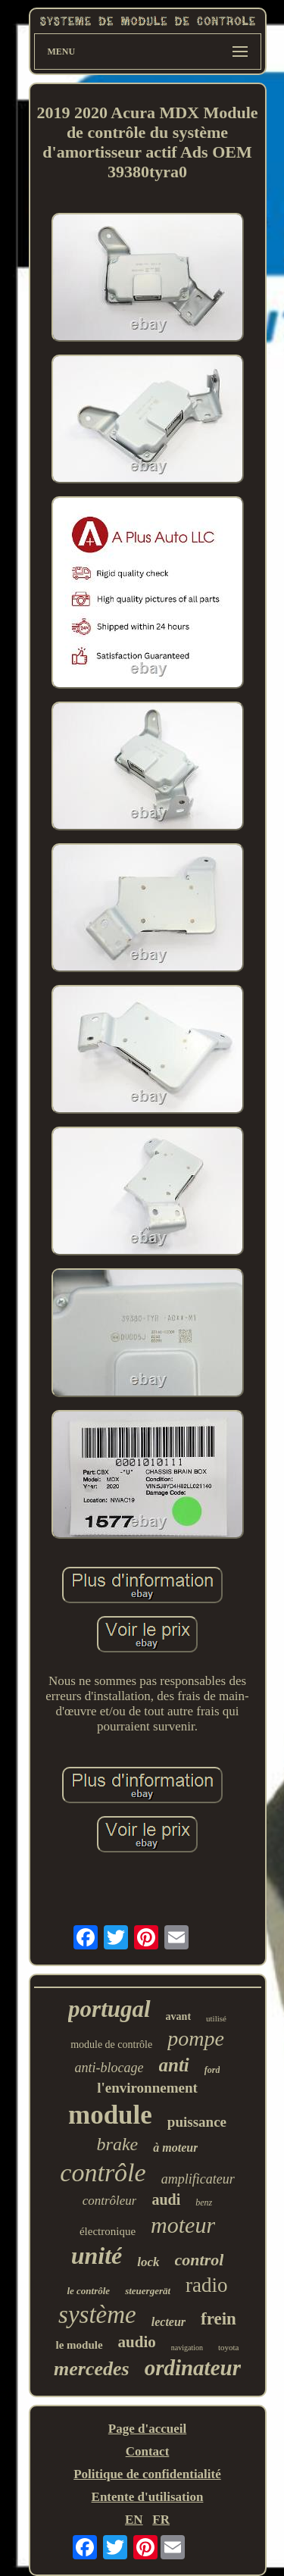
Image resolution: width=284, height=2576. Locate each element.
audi (165, 2199)
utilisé (216, 2018)
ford (212, 2070)
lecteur (168, 2321)
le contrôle (88, 2290)
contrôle (102, 2173)
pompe (195, 2038)
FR (161, 2519)
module (110, 2115)
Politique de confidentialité (147, 2474)
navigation (187, 2347)
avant (178, 2016)
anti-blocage (109, 2067)
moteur (183, 2224)
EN (134, 2519)
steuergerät (147, 2290)
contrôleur (110, 2200)
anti (174, 2065)
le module (78, 2345)
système (97, 2314)
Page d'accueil (147, 2428)
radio (206, 2285)
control (199, 2259)
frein (218, 2318)
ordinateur (193, 2368)
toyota (228, 2347)
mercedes (92, 2369)
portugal (109, 2009)
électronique (108, 2231)
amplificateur (198, 2179)
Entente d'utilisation (148, 2497)
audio (137, 2342)
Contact (148, 2451)
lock (148, 2262)
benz (203, 2202)
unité (97, 2255)
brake (118, 2144)
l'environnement (147, 2088)
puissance (196, 2122)
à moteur (175, 2147)
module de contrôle (111, 2044)
